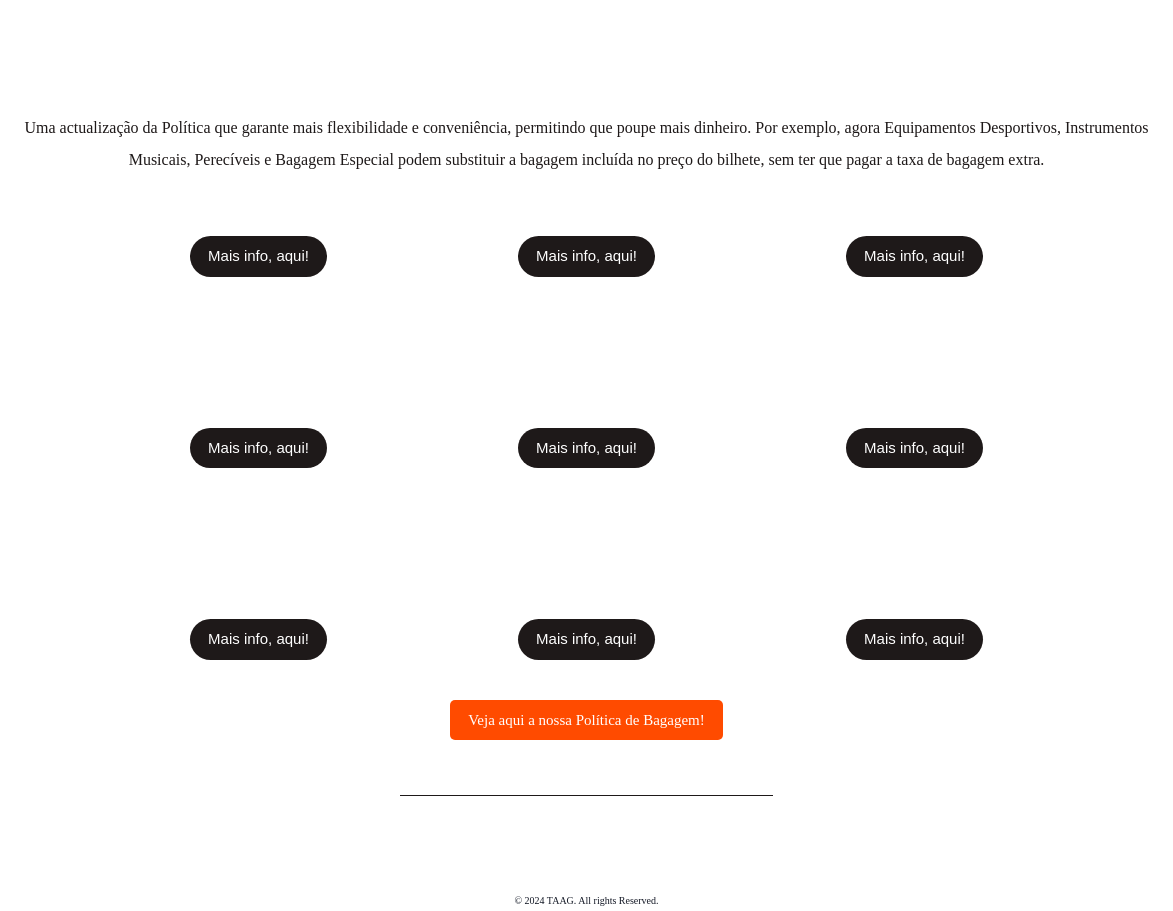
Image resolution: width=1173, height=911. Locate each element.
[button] (258, 255)
